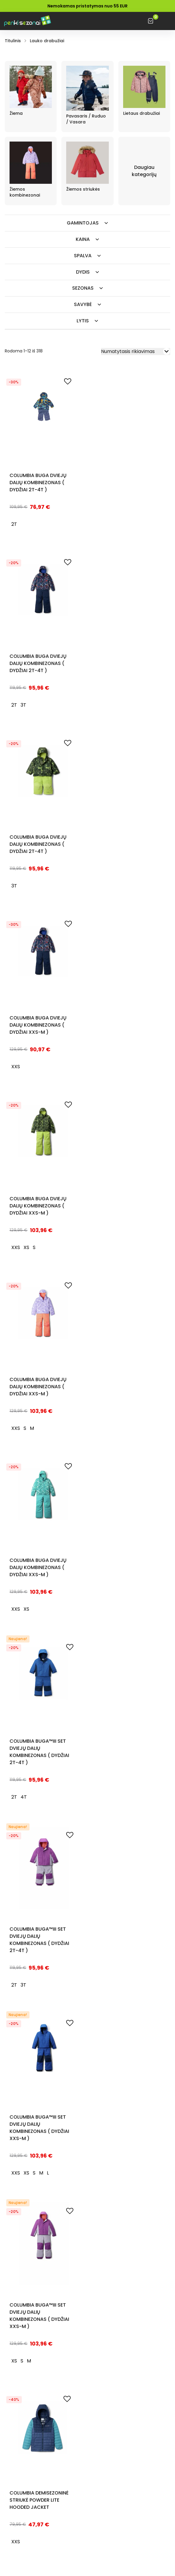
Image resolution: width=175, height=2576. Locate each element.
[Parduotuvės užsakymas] (135, 351)
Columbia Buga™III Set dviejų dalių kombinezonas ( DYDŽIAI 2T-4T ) (39, 1752)
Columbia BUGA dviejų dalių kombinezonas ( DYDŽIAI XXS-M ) (38, 1025)
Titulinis (13, 41)
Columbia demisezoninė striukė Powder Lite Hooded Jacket (39, 2500)
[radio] (14, 524)
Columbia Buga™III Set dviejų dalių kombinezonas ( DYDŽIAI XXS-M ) (39, 2128)
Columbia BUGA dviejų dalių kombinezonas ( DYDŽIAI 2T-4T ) (38, 482)
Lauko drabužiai (47, 41)
